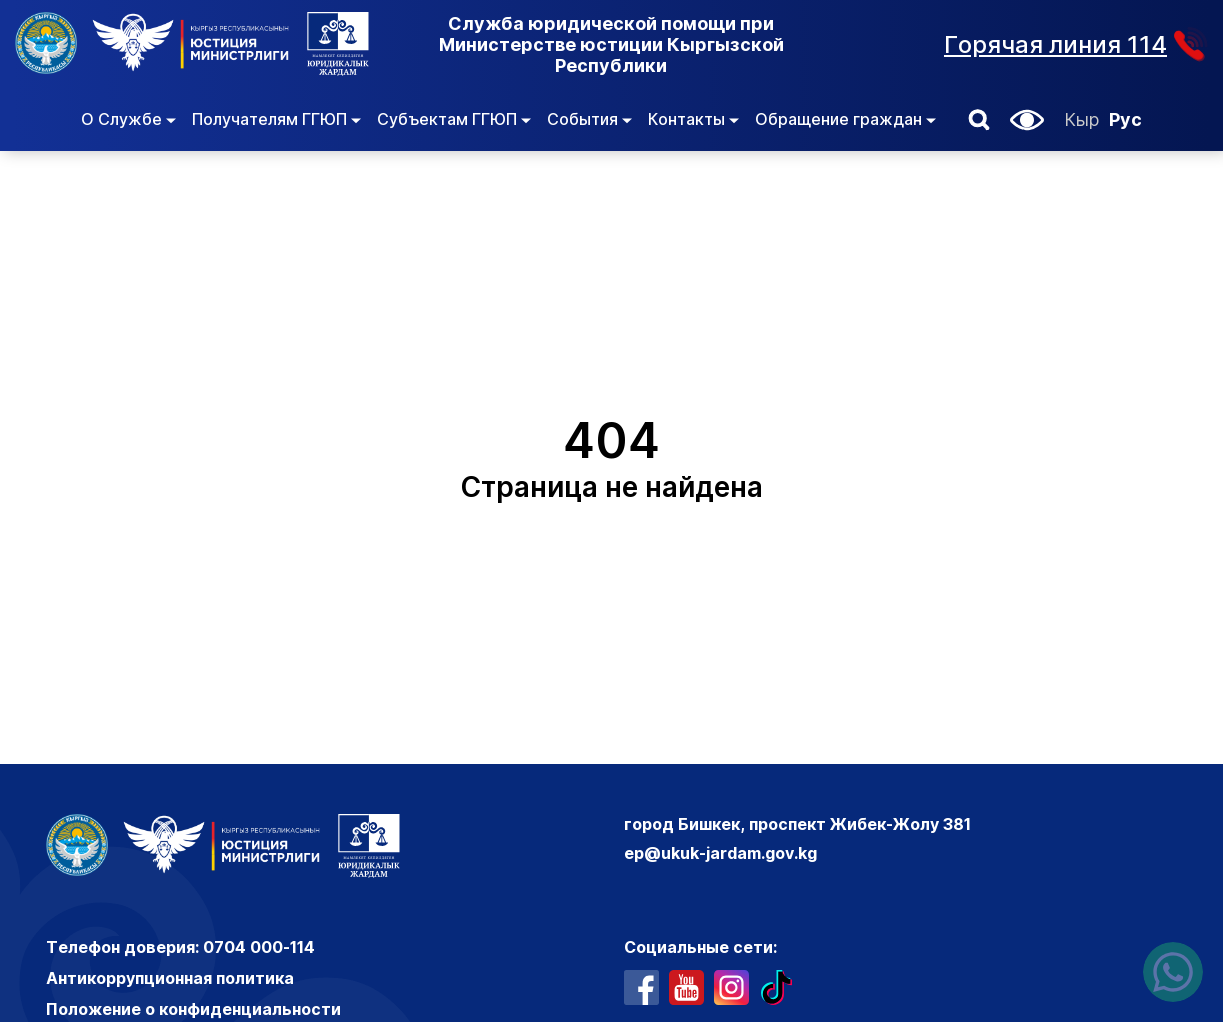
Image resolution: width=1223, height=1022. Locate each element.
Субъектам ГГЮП (454, 119)
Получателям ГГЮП (276, 119)
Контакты (693, 119)
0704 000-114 (259, 947)
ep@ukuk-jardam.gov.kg (720, 853)
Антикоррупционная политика (170, 978)
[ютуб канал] (686, 987)
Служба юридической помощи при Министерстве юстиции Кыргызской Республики (611, 44)
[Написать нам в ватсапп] (1173, 972)
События (589, 119)
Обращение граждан (845, 119)
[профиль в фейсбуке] (641, 987)
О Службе (128, 119)
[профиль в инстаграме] (731, 987)
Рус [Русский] (1125, 119)
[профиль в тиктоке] (776, 987)
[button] (979, 120)
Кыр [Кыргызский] (1081, 119)
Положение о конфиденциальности (193, 1009)
